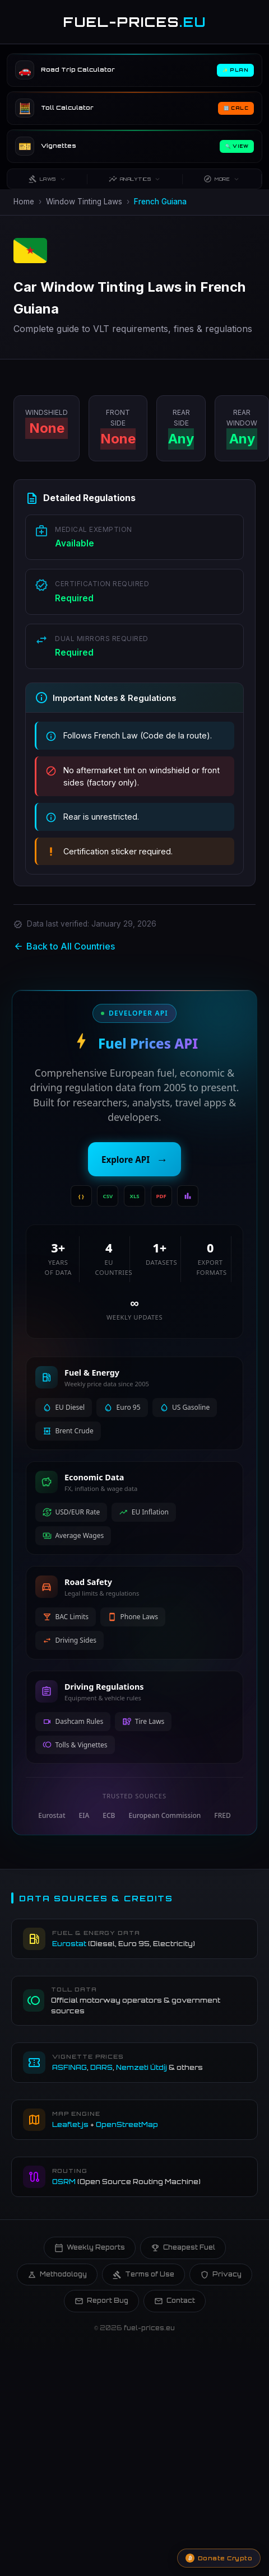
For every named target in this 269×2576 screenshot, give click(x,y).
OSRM (64, 2181)
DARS (101, 2067)
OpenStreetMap (127, 2124)
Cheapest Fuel (183, 2247)
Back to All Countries (64, 946)
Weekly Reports (89, 2247)
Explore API (134, 1159)
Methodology (57, 2274)
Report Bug (101, 2301)
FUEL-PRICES (134, 21)
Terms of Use (143, 2274)
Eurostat (69, 1943)
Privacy (221, 2274)
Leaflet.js (70, 2124)
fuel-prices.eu (149, 2328)
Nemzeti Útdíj (141, 2067)
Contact (174, 2301)
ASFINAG (69, 2067)
